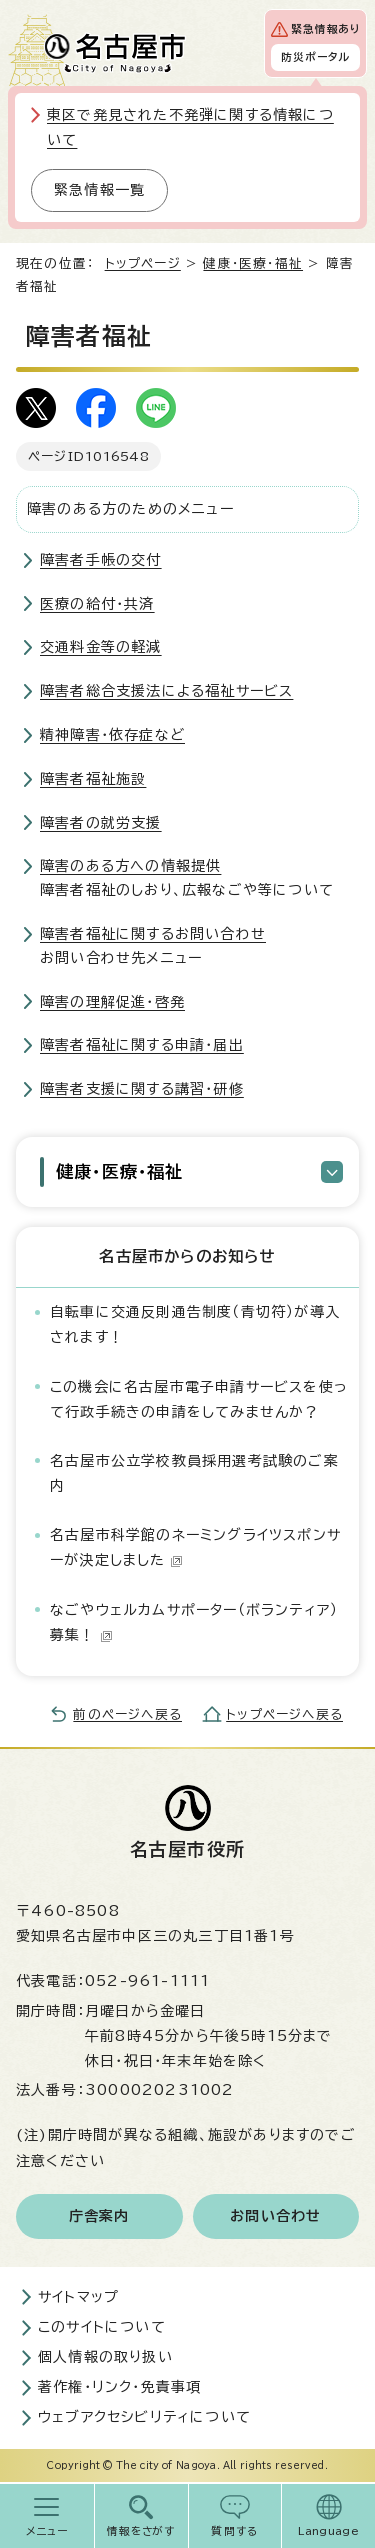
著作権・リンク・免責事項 (119, 2387)
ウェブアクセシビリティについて (144, 2417)
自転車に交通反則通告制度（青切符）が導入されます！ (195, 1324)
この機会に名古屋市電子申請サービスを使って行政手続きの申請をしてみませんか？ (199, 1399)
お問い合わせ (275, 2216)
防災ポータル (315, 57)
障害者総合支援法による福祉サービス (166, 691)
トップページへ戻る (284, 1714)
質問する (234, 2531)
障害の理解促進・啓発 (112, 1002)
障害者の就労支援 (101, 823)
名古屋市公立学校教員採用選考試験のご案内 (194, 1473)
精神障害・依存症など (112, 735)
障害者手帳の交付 (101, 560)
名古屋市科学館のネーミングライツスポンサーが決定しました (195, 1547)
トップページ (143, 263)
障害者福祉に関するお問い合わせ (153, 934)
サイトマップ (78, 2297)
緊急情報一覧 (99, 190)
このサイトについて (102, 2327)
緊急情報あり (325, 29)
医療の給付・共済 (97, 604)
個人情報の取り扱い (105, 2357)
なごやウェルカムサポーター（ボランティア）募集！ (194, 1622)
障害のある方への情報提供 (130, 866)
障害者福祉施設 (93, 779)
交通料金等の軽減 (101, 647)
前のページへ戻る (127, 1714)
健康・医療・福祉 (253, 263)
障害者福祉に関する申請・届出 (142, 1045)
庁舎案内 (99, 2216)
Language (328, 2531)
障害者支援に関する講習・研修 (142, 1089)
